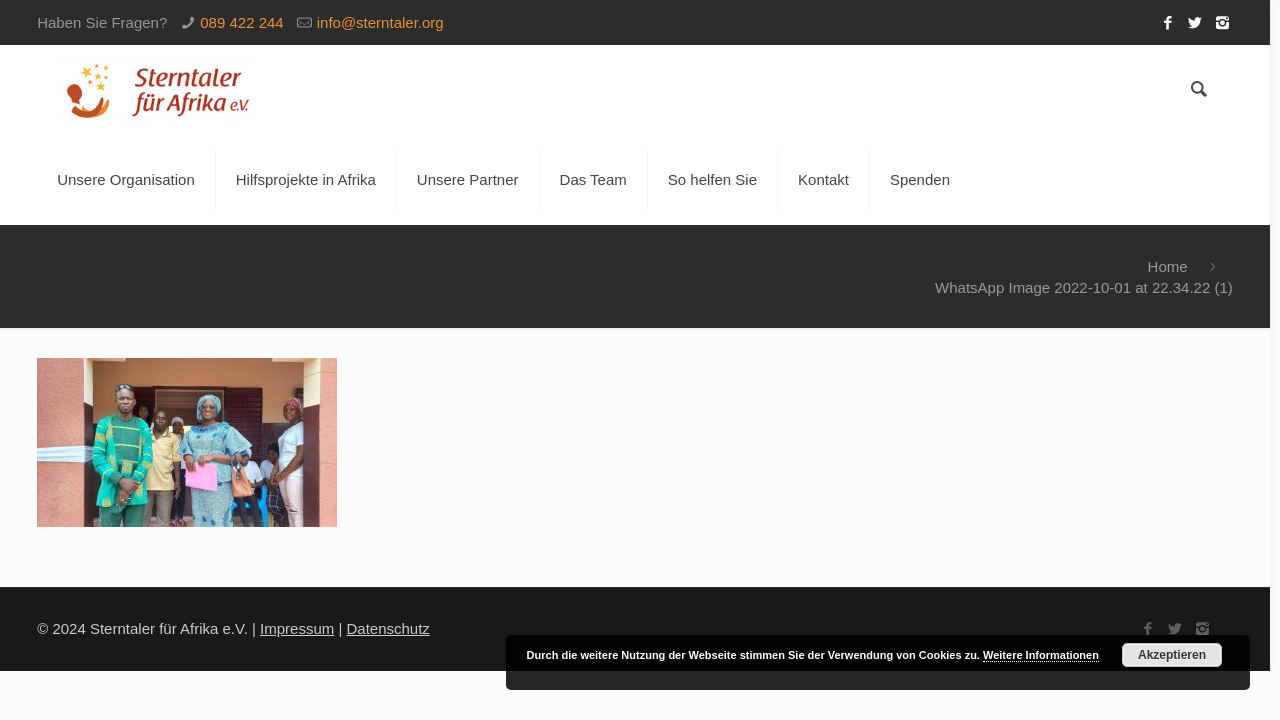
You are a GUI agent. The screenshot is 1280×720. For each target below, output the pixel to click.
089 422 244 (241, 22)
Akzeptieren (1172, 655)
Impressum (297, 628)
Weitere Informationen (1041, 655)
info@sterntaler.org (380, 22)
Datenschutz (387, 628)
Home (1168, 266)
